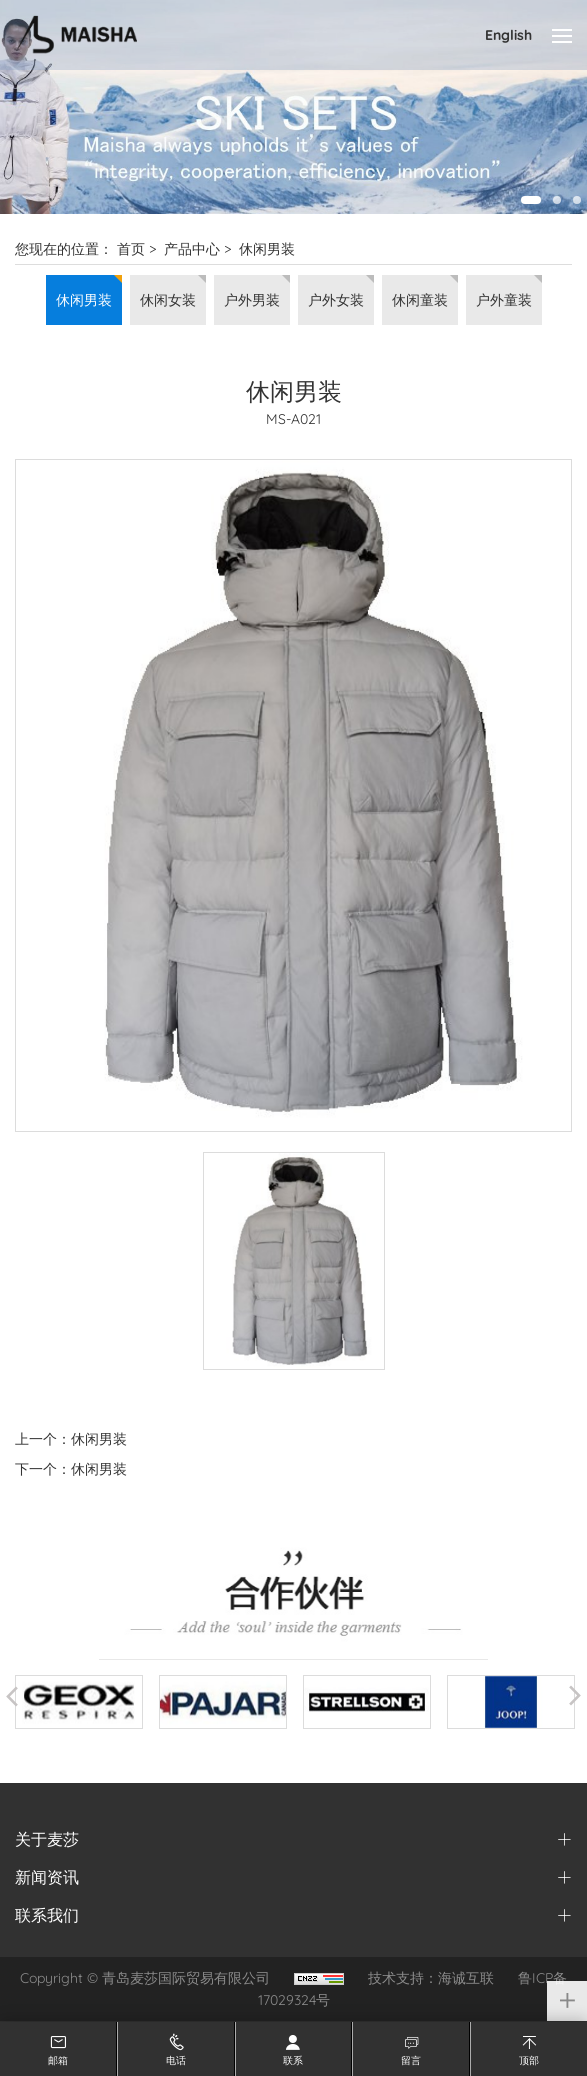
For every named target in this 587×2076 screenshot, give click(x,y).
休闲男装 (267, 249)
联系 (293, 2060)
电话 (176, 2060)
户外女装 (336, 300)
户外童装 (504, 300)
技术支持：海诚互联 (431, 1978)
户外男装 (252, 300)
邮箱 (58, 2060)
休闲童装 (420, 300)
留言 (411, 2060)
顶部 (529, 2060)
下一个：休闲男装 (71, 1469)
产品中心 (192, 249)
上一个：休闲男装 (71, 1439)
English (508, 35)
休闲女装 (168, 300)
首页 (131, 249)
